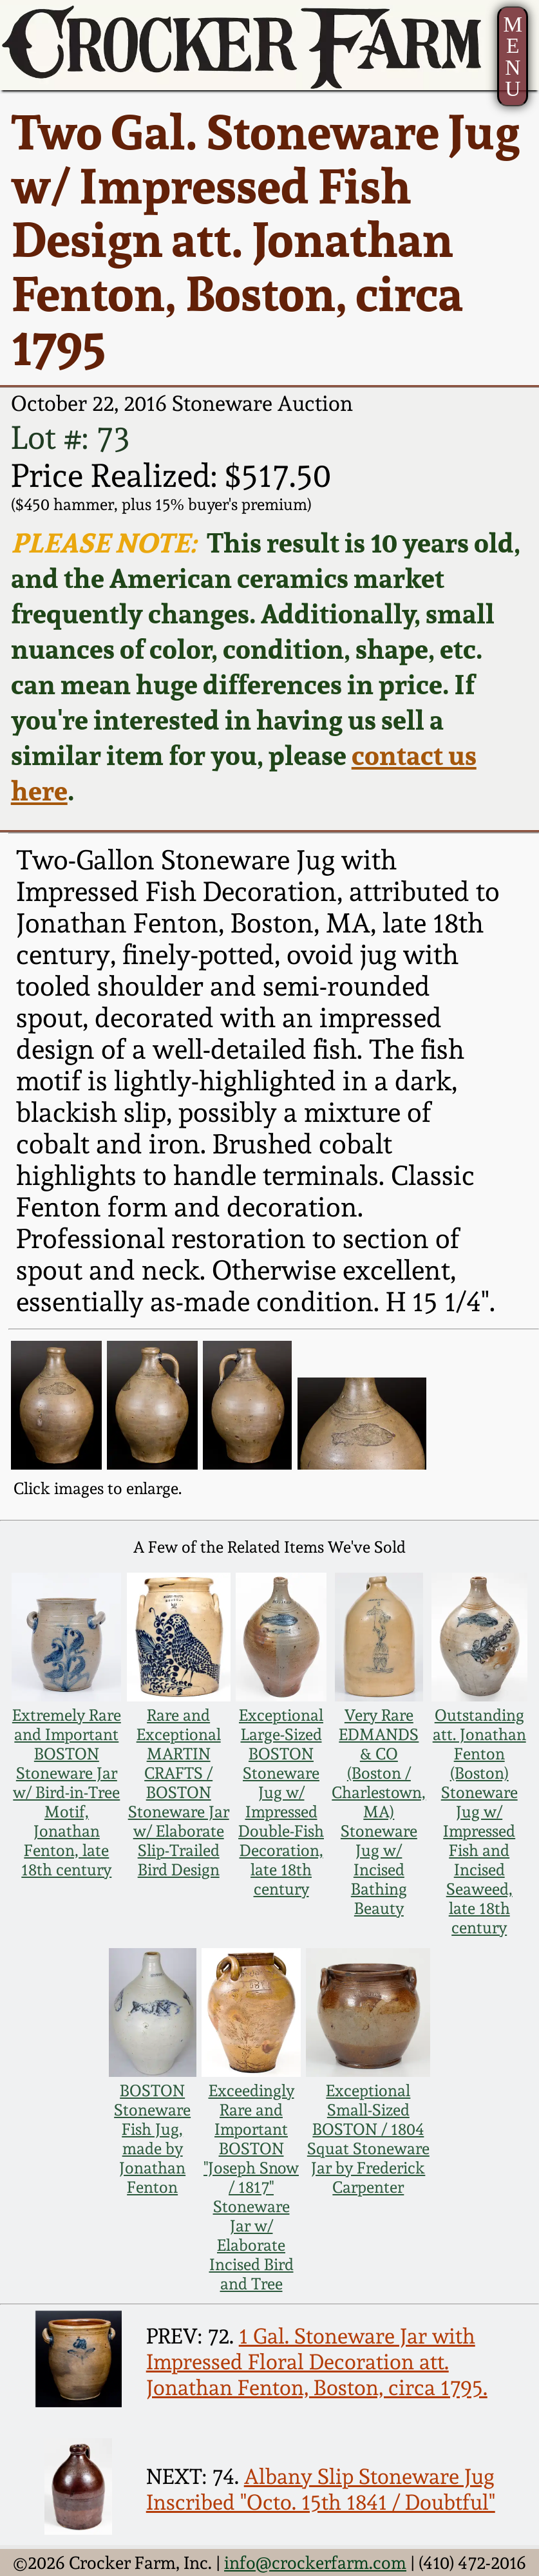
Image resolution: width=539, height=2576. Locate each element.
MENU (512, 56)
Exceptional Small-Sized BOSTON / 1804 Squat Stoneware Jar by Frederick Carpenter (368, 2139)
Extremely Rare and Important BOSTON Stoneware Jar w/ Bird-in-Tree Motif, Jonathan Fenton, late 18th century (66, 1792)
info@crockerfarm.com (315, 2562)
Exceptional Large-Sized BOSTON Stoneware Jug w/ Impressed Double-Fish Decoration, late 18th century (281, 1802)
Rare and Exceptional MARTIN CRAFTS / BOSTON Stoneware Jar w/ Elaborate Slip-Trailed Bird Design (178, 1792)
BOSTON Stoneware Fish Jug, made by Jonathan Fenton (152, 2139)
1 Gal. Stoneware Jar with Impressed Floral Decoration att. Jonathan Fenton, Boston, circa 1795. (316, 2361)
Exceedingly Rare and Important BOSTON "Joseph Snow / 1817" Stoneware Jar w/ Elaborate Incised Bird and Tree (251, 2187)
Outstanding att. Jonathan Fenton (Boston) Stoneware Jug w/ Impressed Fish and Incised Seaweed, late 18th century (479, 1821)
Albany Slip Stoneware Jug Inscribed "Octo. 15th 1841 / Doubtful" (320, 2489)
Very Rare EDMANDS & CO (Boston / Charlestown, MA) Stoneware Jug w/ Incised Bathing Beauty (379, 1811)
